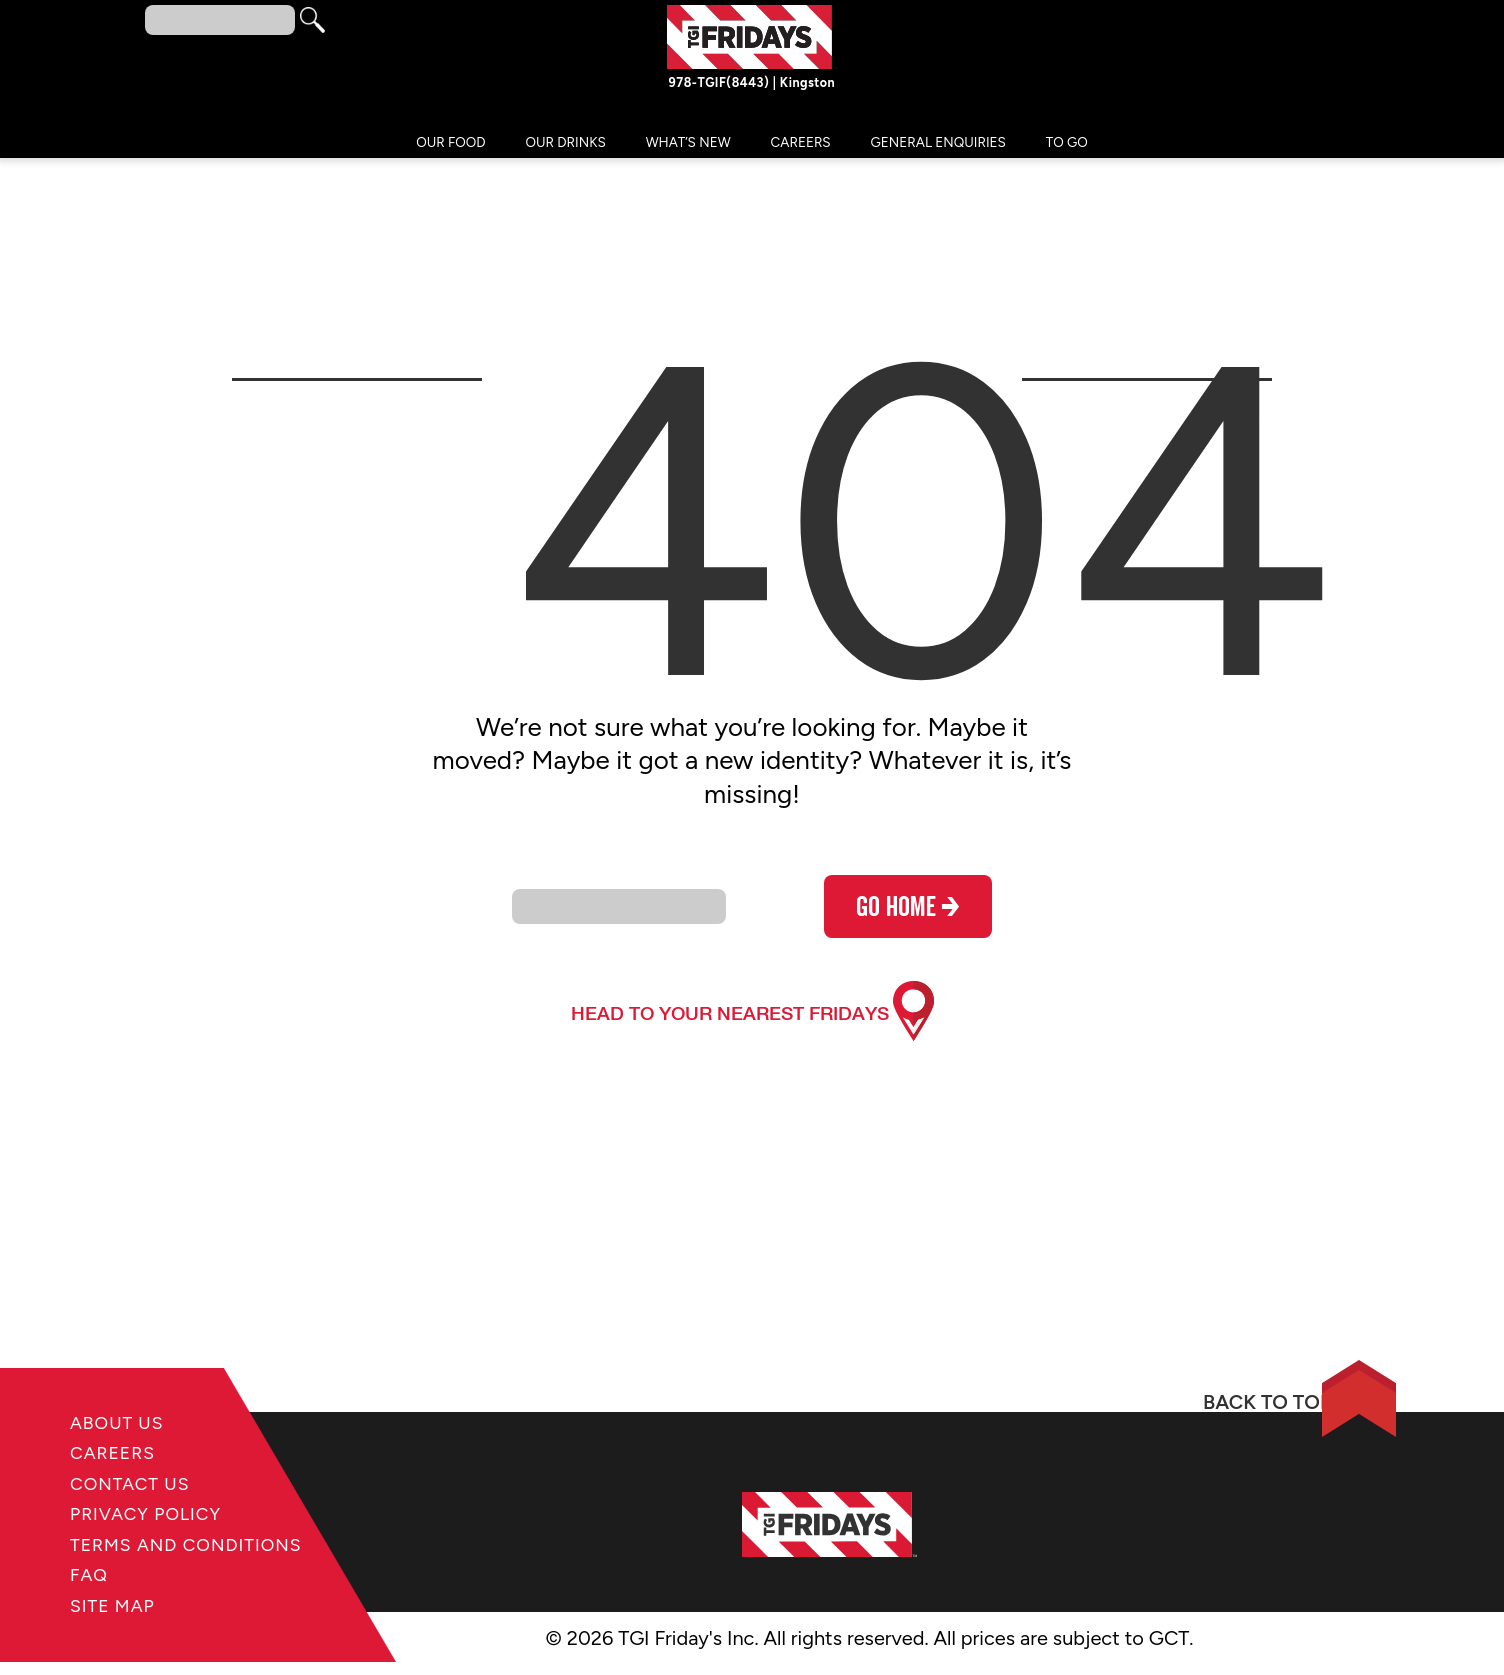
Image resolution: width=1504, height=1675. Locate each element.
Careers (801, 147)
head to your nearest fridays (730, 1017)
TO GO (1067, 147)
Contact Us (140, 1479)
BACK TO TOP (1158, 1409)
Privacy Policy (159, 1512)
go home (908, 915)
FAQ (92, 1611)
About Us (125, 1413)
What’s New (688, 147)
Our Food (450, 147)
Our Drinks (566, 147)
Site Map (120, 1644)
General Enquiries (938, 147)
